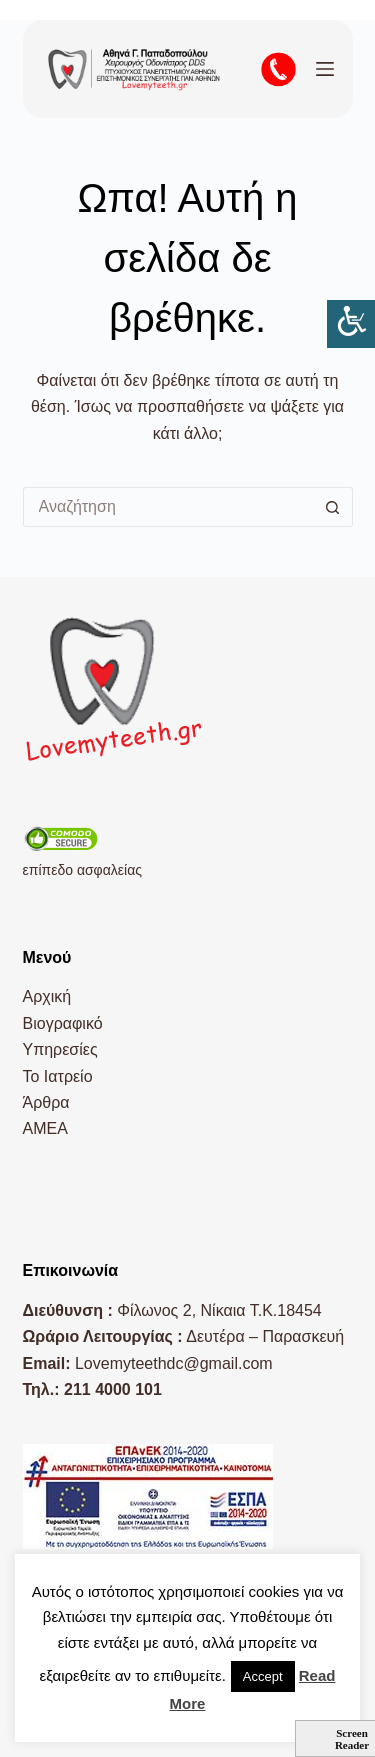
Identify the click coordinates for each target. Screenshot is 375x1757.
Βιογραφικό (63, 1023)
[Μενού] (325, 69)
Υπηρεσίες (60, 1049)
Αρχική (47, 996)
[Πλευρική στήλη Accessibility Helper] (351, 324)
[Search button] (333, 507)
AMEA (45, 1128)
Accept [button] (263, 1676)
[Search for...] (168, 507)
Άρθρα (46, 1102)
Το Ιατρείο (58, 1076)
